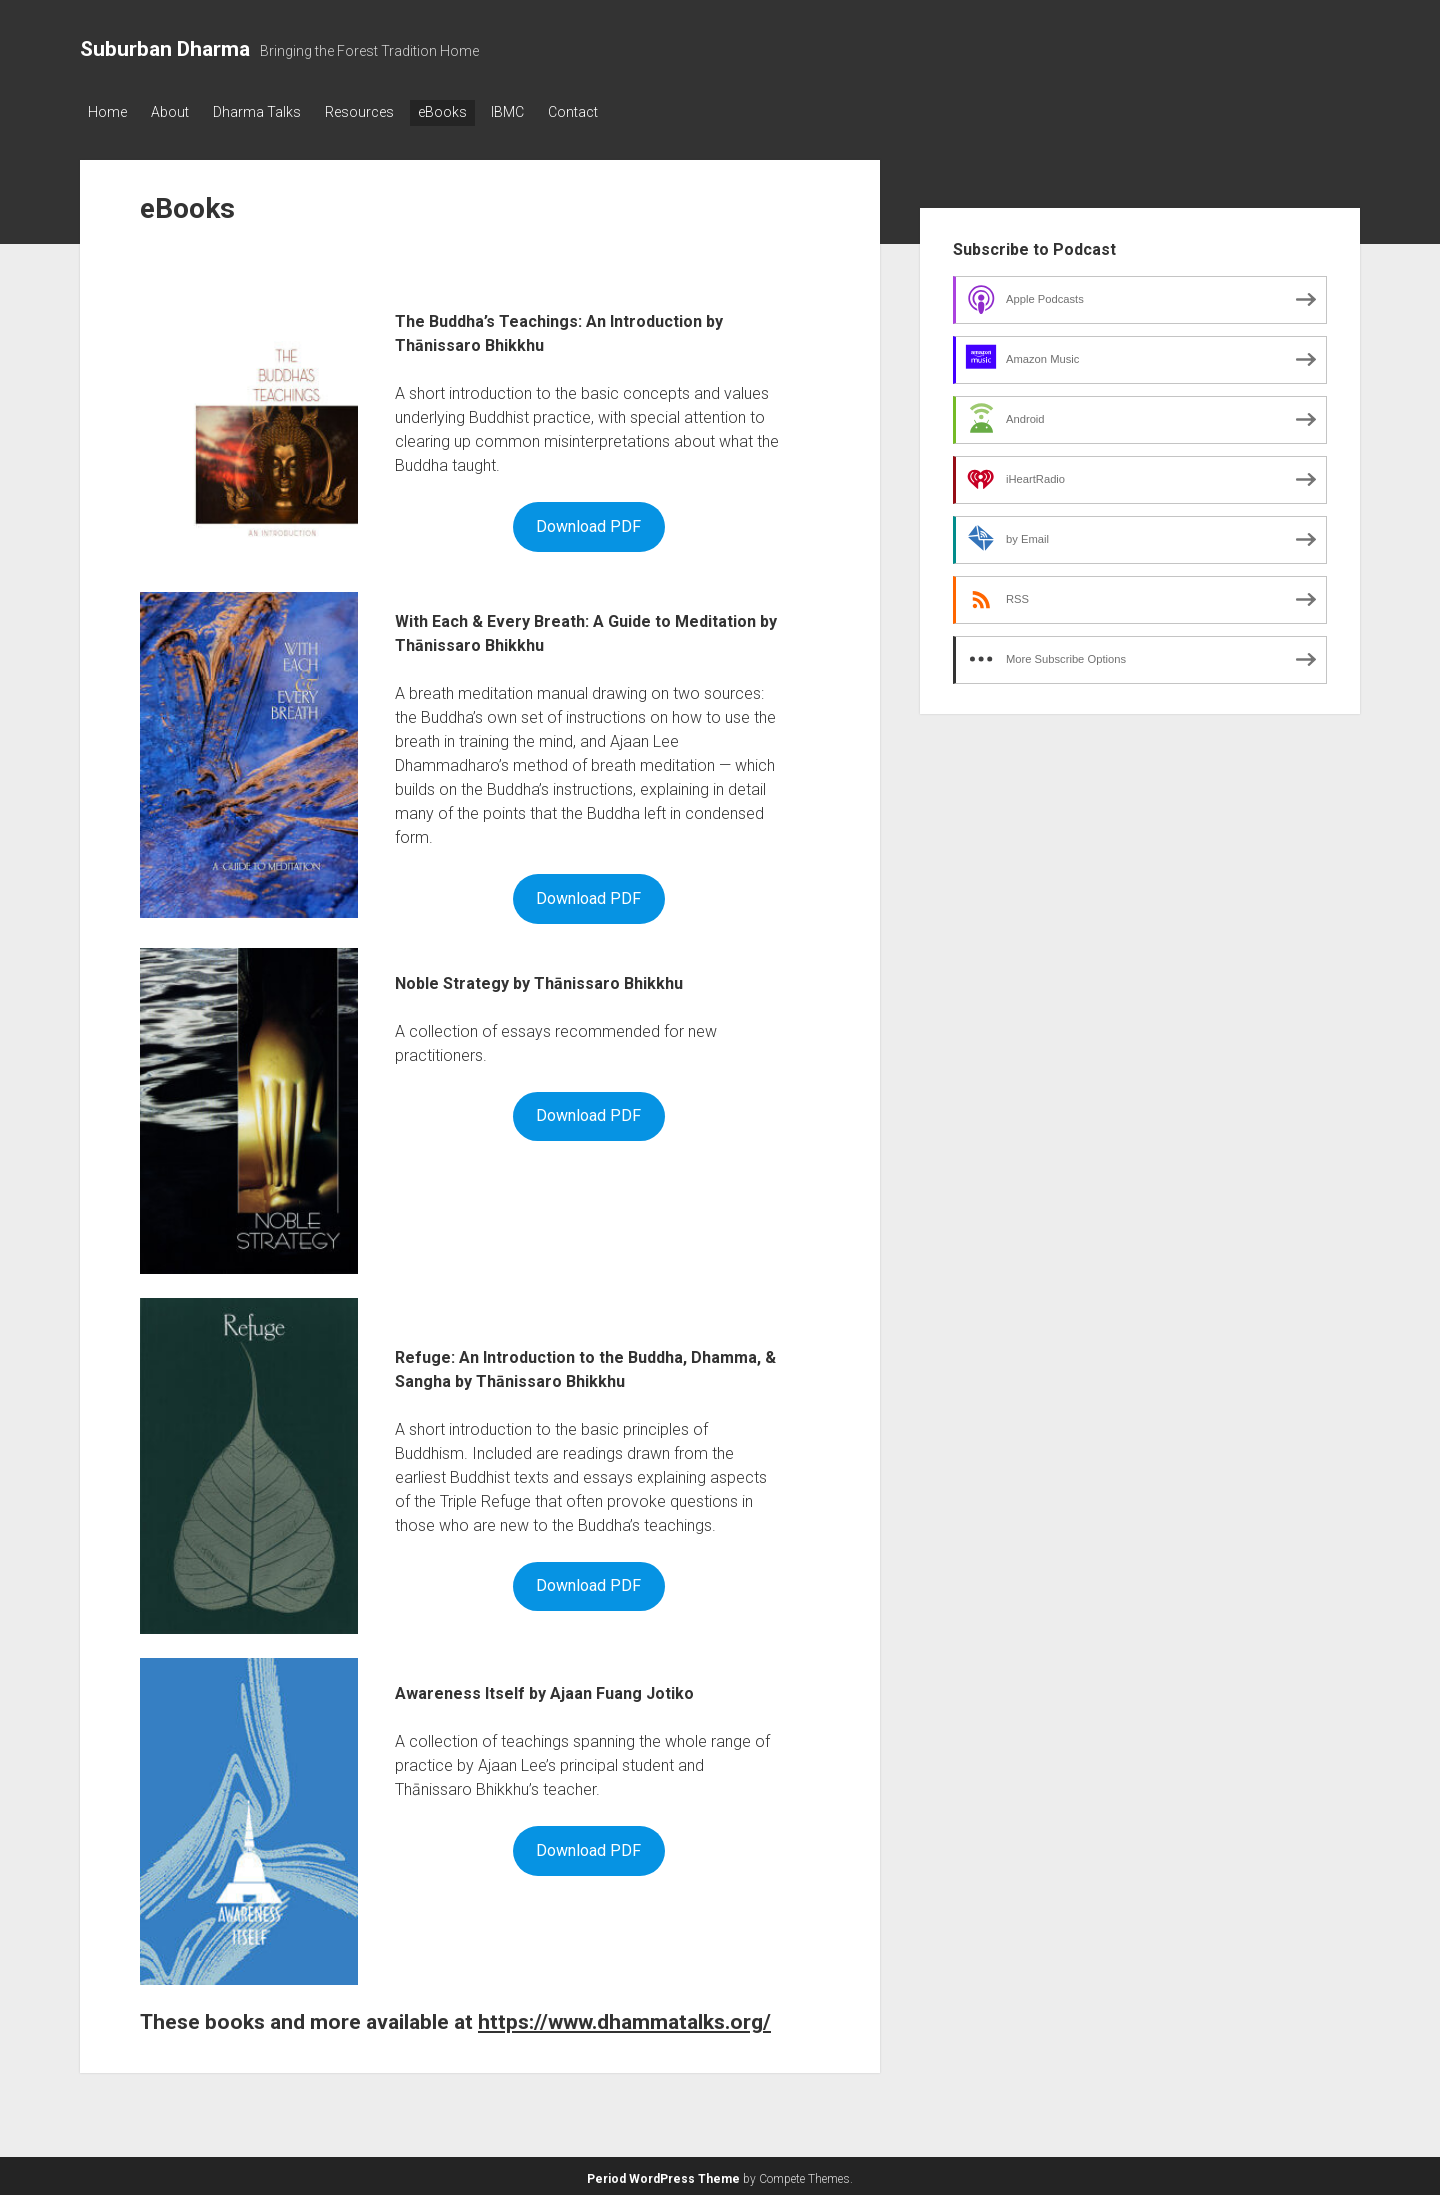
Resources (377, 112)
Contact (609, 112)
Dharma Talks (269, 112)
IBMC (537, 112)
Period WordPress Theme (663, 2175)
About (176, 112)
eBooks (466, 112)
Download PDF (588, 522)
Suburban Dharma (165, 49)
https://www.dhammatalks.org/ (624, 2018)
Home (107, 112)
